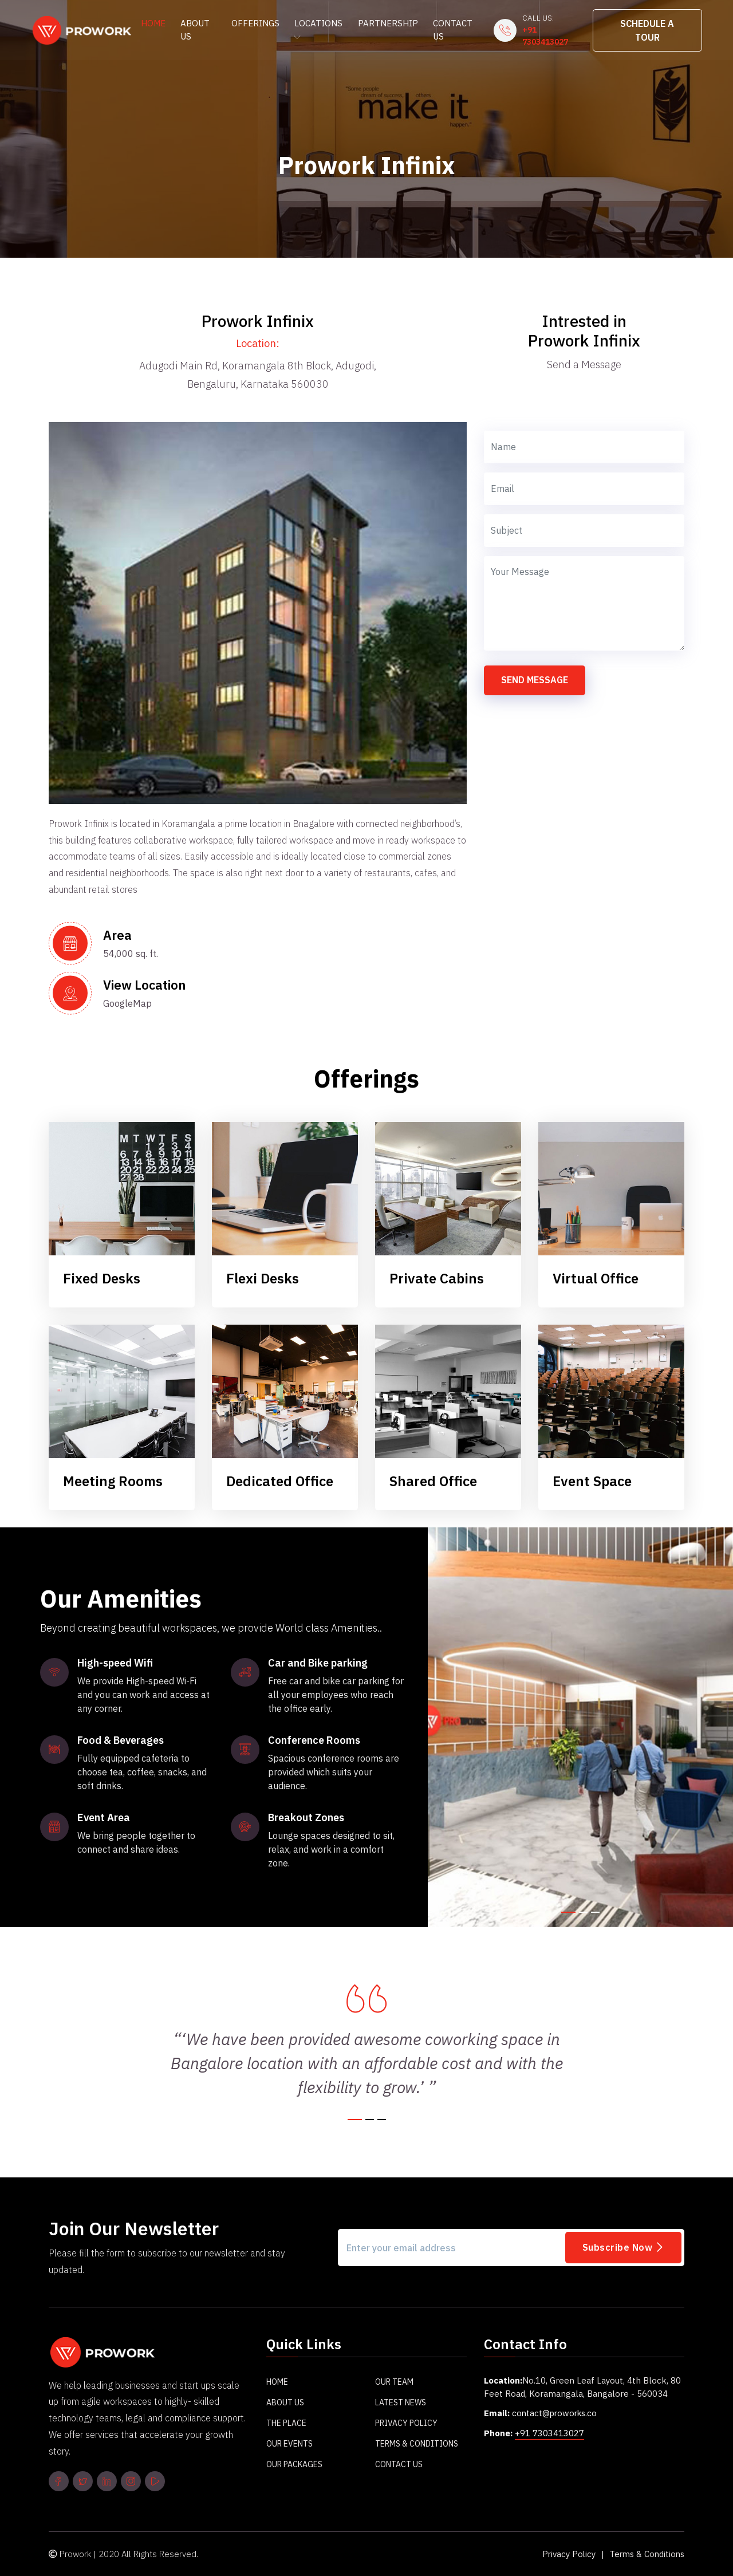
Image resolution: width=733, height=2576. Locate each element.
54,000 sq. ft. (130, 954)
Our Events (289, 2444)
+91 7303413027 (545, 36)
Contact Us (452, 30)
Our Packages (294, 2465)
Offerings (255, 23)
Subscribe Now (623, 2247)
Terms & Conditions (416, 2444)
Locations (318, 29)
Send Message (535, 680)
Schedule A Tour (647, 30)
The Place (286, 2424)
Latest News (400, 2403)
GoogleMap (127, 1004)
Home (153, 23)
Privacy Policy (406, 2424)
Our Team (394, 2382)
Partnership (388, 23)
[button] (568, 1912)
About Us (195, 30)
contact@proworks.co (556, 2413)
